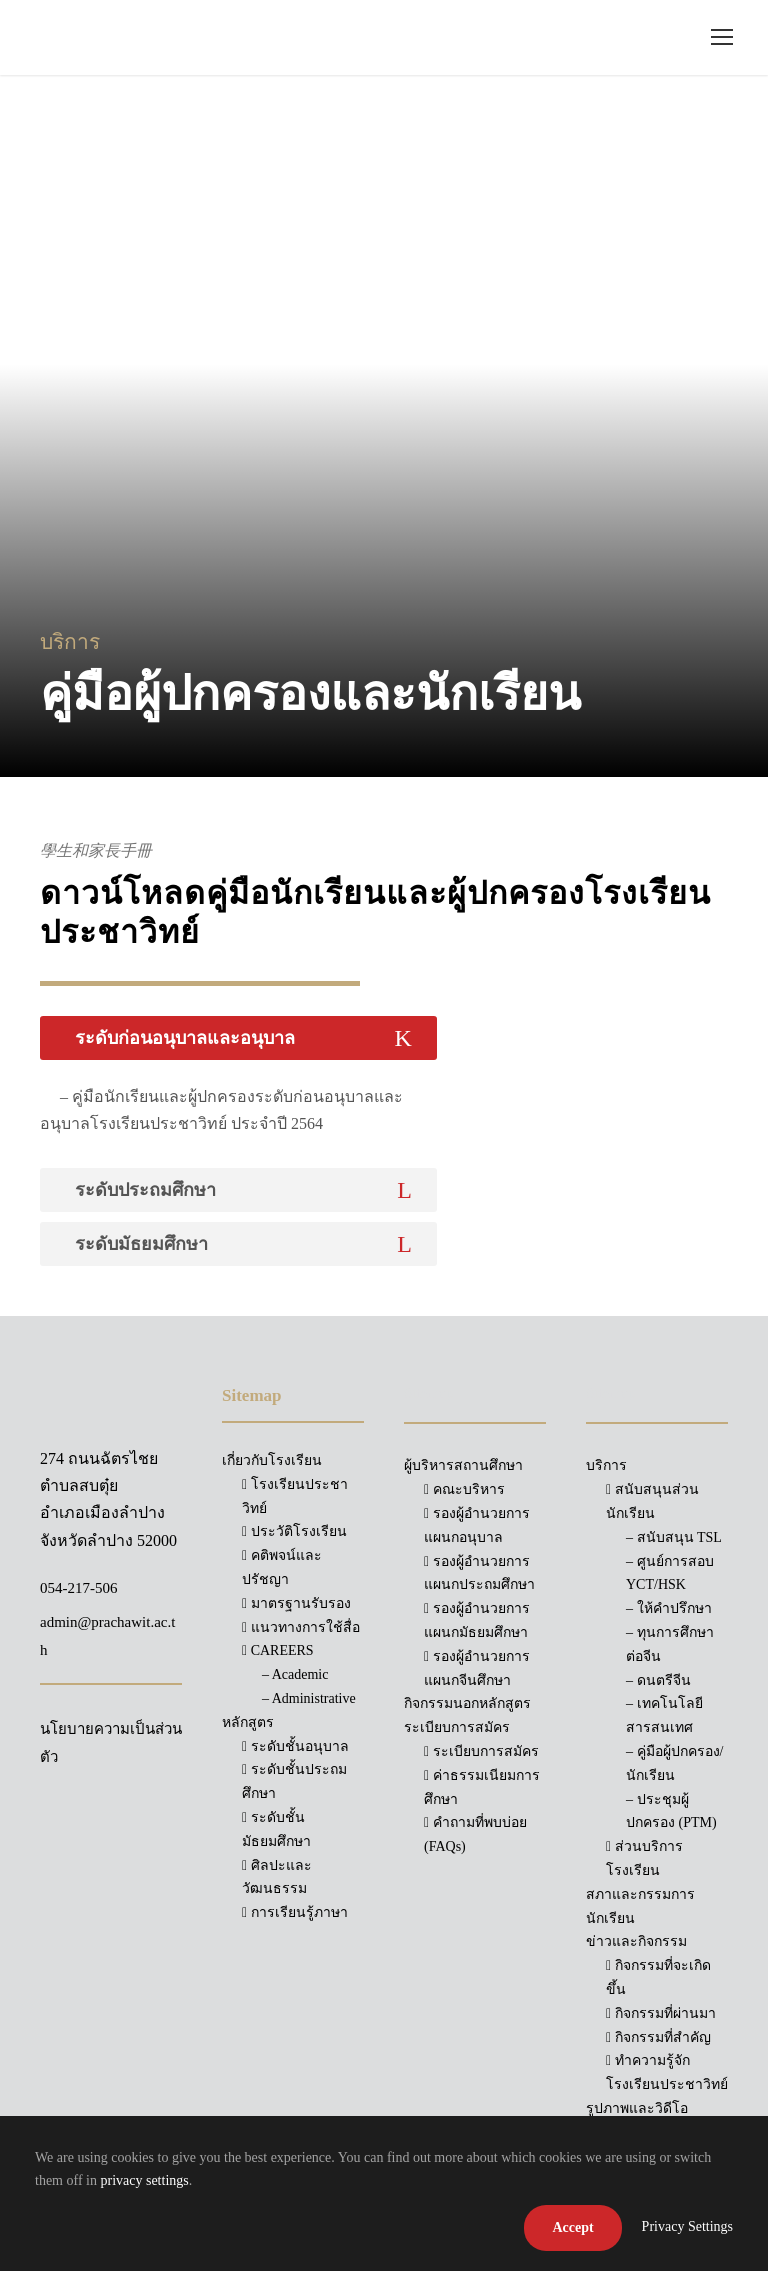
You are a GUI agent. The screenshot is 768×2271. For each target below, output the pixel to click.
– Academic (295, 1674)
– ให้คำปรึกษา (669, 1608)
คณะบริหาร (464, 1489)
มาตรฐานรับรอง (296, 1603)
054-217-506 (79, 1588)
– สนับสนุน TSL (674, 1537)
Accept (572, 2227)
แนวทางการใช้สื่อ (301, 1627)
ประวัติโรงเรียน (294, 1531)
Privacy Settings (687, 2226)
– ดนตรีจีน (658, 1680)
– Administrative (309, 1698)
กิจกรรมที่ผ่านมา (661, 2013)
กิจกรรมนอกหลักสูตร (467, 1703)
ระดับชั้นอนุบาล (295, 1746)
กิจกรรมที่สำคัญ (658, 2037)
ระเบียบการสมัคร (481, 1751)
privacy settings (144, 2180)
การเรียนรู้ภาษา (295, 1912)
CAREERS (278, 1650)
